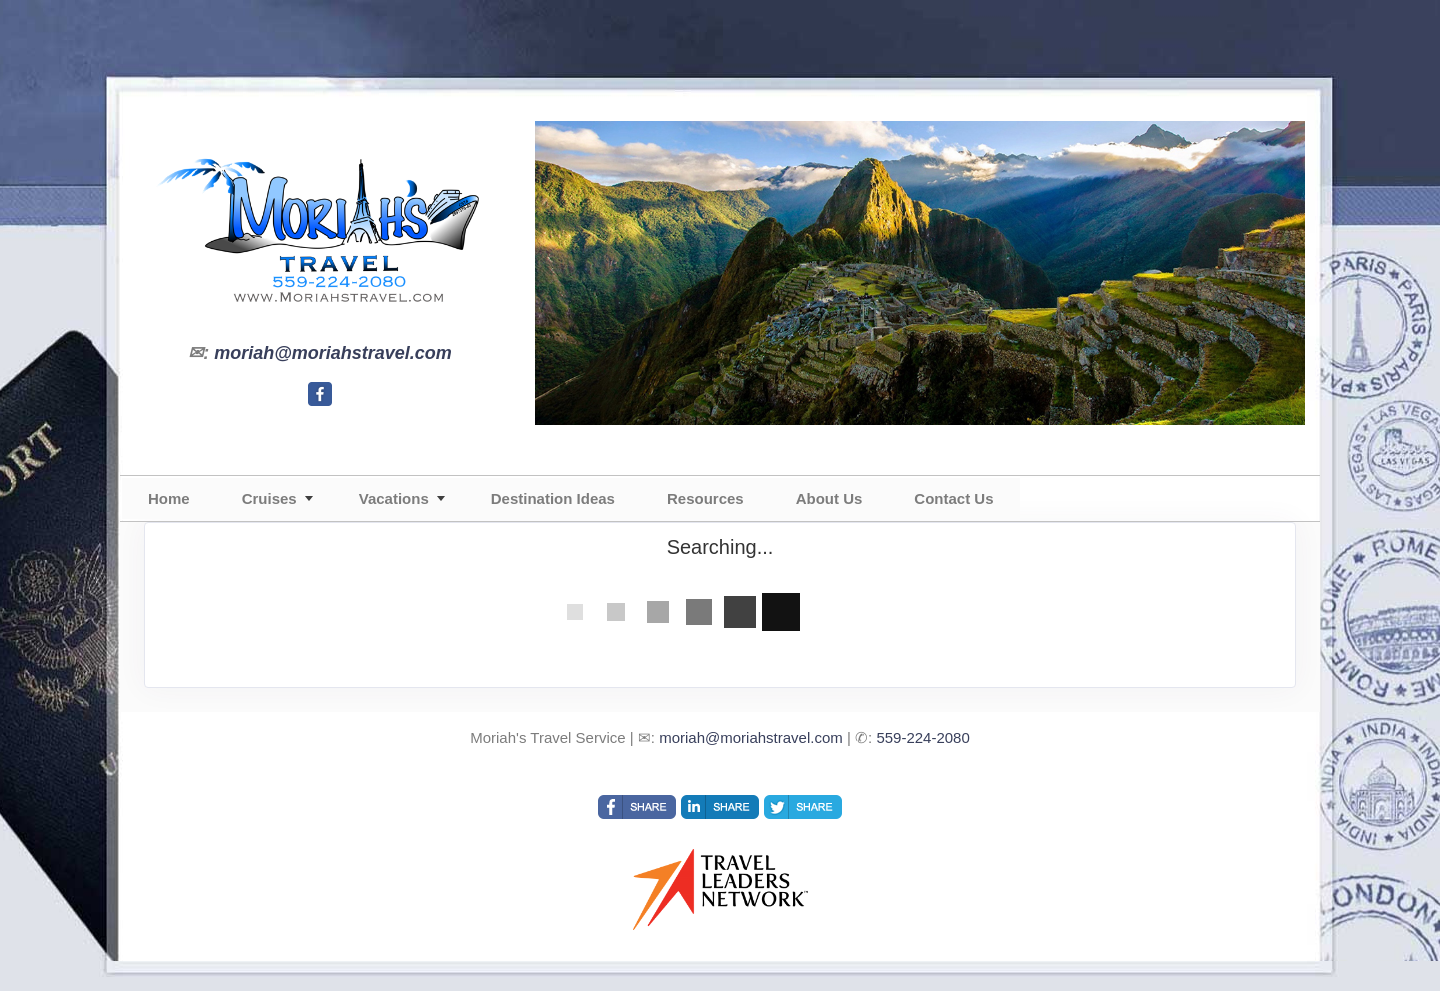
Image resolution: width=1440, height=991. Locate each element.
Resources (705, 498)
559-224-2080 (922, 737)
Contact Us (953, 498)
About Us (829, 498)
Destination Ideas (553, 498)
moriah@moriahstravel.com (333, 353)
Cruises (269, 498)
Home (169, 498)
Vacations (394, 498)
